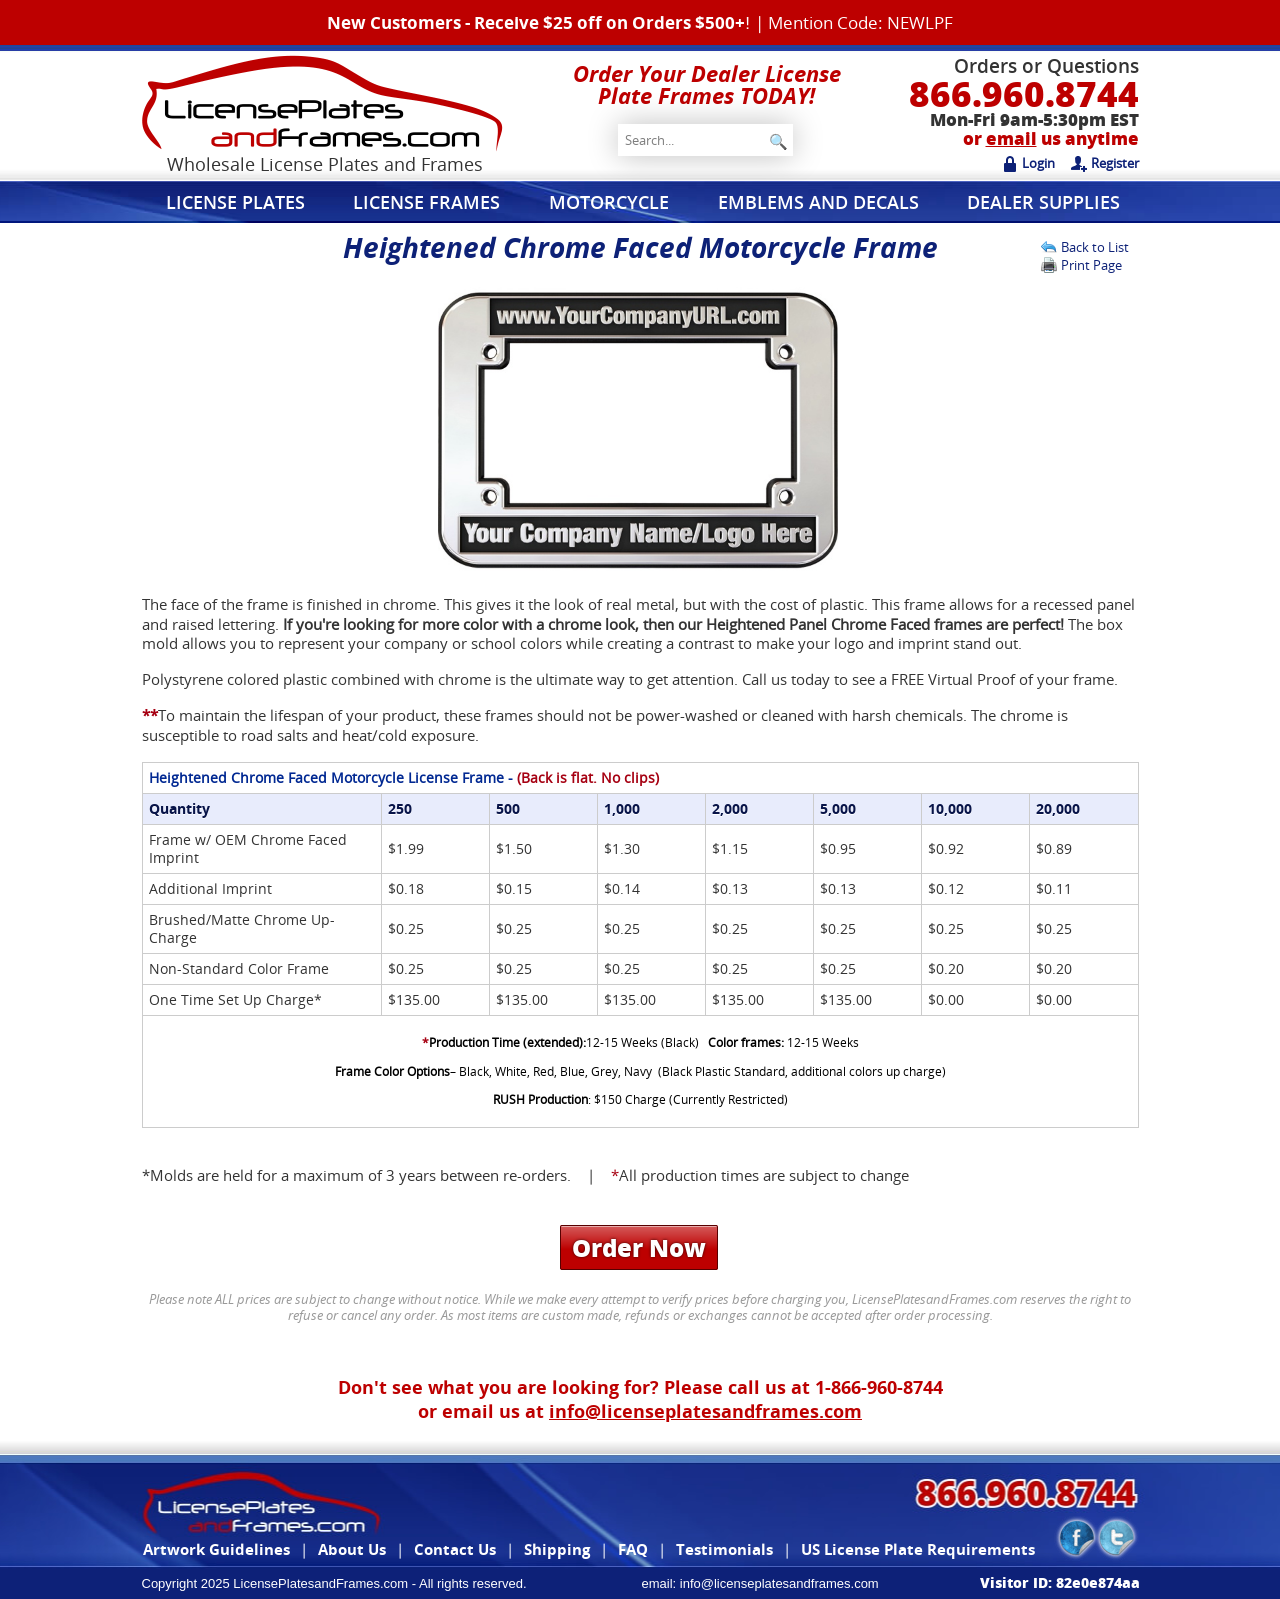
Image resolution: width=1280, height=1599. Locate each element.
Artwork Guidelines (216, 1549)
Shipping (557, 1549)
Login (1028, 163)
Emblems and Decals (818, 202)
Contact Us (455, 1549)
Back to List (1095, 247)
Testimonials (724, 1549)
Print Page (1091, 265)
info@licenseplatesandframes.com (705, 1411)
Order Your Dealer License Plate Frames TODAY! (707, 84)
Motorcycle (609, 202)
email (1011, 138)
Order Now (639, 1247)
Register (1105, 163)
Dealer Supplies (1043, 202)
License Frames (426, 202)
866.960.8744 (1024, 93)
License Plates (235, 202)
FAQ (633, 1549)
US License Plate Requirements (918, 1549)
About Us (352, 1549)
